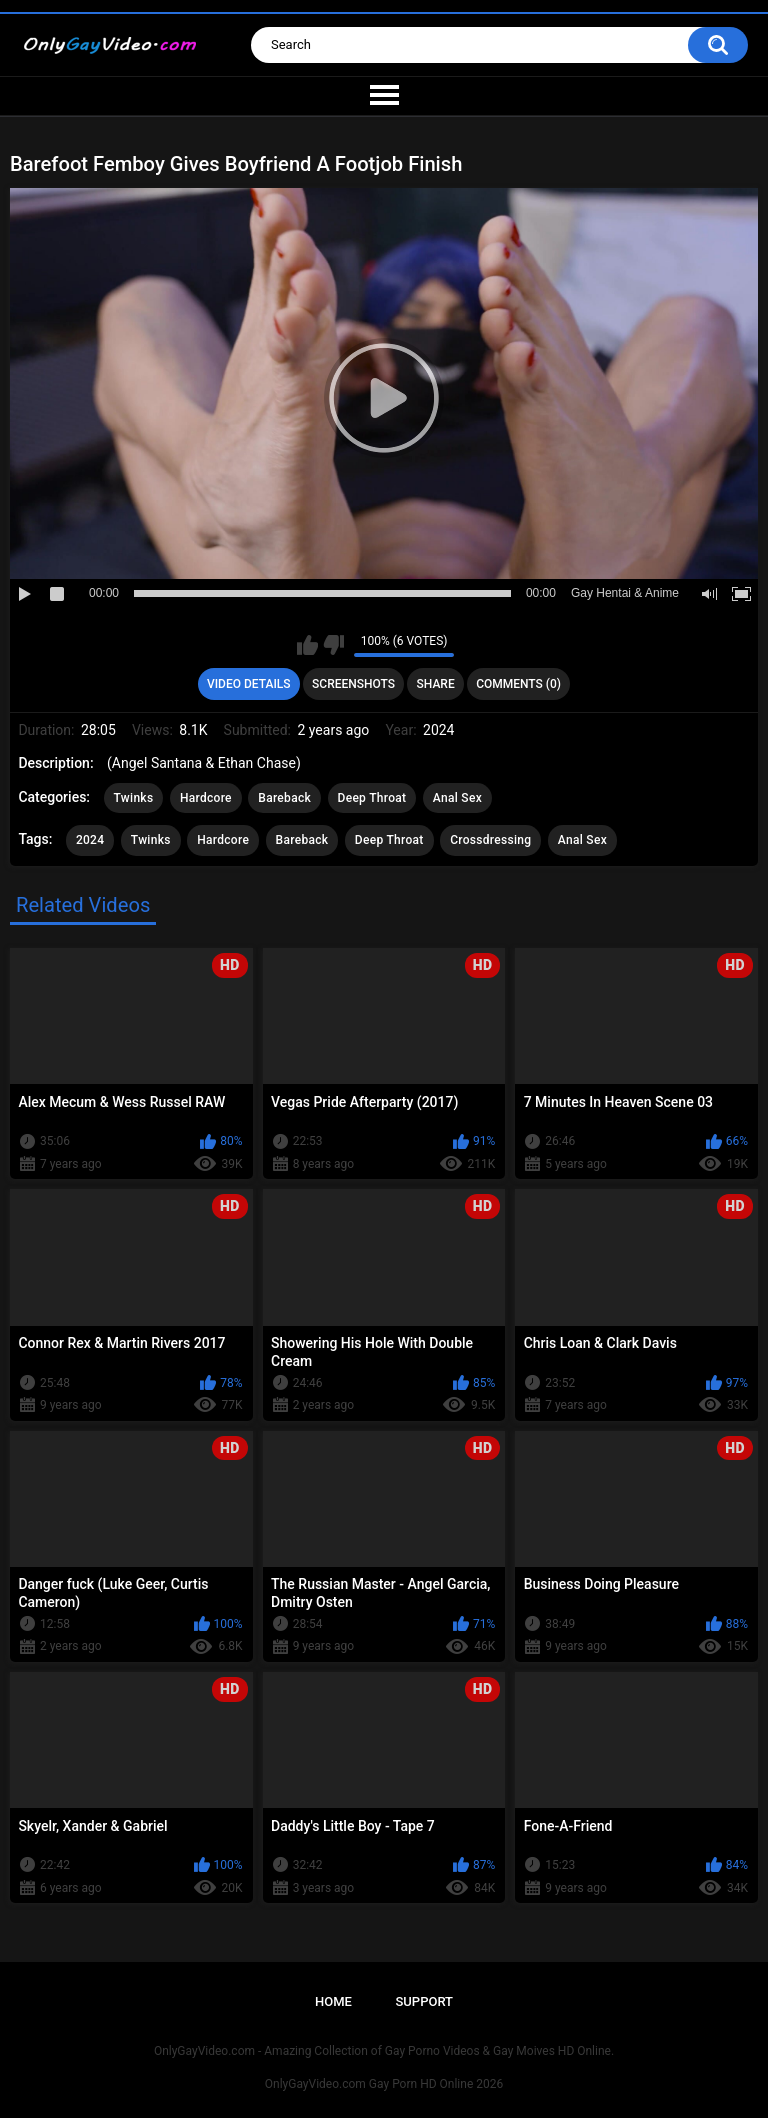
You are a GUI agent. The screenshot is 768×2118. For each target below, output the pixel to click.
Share (436, 684)
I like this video (307, 645)
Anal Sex (457, 798)
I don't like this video (333, 645)
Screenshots (353, 684)
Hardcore (206, 798)
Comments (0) (518, 684)
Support (424, 2001)
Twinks (134, 798)
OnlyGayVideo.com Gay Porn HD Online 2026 (384, 2084)
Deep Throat (372, 798)
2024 (90, 840)
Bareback (284, 798)
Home (333, 2001)
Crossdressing (490, 840)
